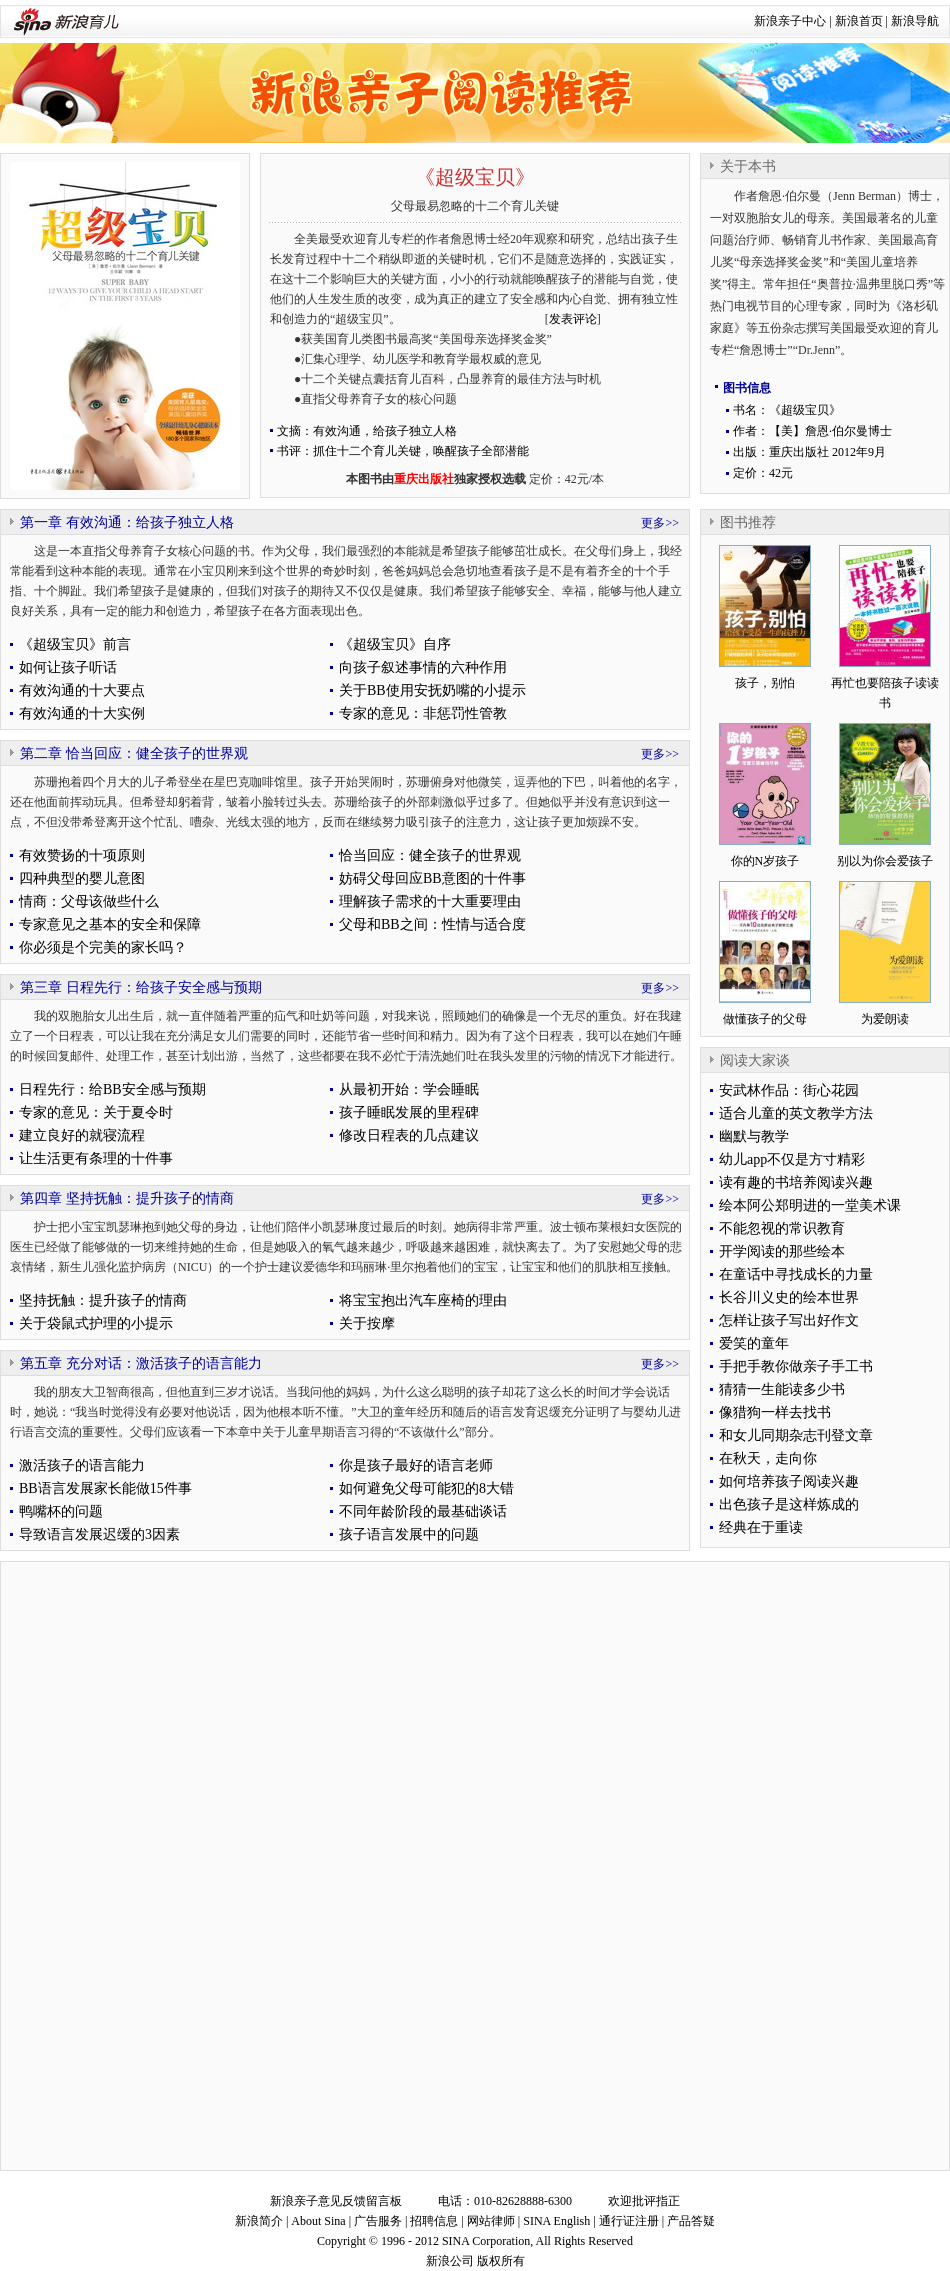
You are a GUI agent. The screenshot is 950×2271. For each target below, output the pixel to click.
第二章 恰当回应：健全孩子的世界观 (134, 753)
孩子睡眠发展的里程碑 (409, 1112)
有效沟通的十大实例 (82, 713)
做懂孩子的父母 (765, 1019)
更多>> (660, 523)
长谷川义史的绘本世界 (789, 1297)
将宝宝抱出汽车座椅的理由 (423, 1300)
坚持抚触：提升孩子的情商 (103, 1300)
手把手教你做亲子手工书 (796, 1366)
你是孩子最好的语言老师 (416, 1465)
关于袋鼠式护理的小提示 (96, 1323)
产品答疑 (691, 2221)
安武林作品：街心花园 (789, 1090)
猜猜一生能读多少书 (782, 1389)
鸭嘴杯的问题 (61, 1511)
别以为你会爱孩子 (885, 861)
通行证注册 (629, 2221)
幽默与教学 (754, 1136)
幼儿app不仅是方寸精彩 (792, 1159)
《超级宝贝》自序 (395, 644)
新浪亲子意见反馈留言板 (336, 2201)
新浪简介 (259, 2221)
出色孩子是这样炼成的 (789, 1504)
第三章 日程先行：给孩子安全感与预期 (141, 987)
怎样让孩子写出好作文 (789, 1320)
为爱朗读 (885, 1019)
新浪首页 (859, 21)
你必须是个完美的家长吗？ (103, 947)
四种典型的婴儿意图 (82, 878)
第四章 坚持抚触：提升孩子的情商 (127, 1198)
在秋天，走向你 (768, 1458)
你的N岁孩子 (765, 861)
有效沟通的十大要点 (82, 690)
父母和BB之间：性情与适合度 (432, 924)
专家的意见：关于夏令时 (96, 1112)
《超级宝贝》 (475, 177)
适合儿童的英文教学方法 (796, 1113)
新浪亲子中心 (790, 21)
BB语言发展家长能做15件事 (105, 1488)
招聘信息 (434, 2221)
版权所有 (501, 2261)
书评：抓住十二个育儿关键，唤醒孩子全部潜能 (403, 451)
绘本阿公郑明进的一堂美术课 (810, 1205)
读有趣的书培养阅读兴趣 (796, 1182)
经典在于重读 (761, 1527)
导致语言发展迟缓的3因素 (99, 1534)
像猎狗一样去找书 (775, 1412)
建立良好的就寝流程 (82, 1135)
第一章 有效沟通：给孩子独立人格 (127, 522)
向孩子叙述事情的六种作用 (423, 667)
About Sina (318, 2221)
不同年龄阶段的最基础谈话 (423, 1511)
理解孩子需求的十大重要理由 (430, 901)
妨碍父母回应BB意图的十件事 (432, 878)
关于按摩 (367, 1323)
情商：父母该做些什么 (89, 901)
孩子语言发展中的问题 (409, 1534)
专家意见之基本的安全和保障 (110, 924)
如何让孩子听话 (68, 667)
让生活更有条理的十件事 (96, 1158)
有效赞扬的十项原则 (82, 855)
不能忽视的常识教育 (782, 1228)
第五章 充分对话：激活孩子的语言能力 (141, 1363)
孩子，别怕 (765, 683)
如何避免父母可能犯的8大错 (426, 1488)
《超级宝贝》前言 (75, 644)
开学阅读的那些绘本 (782, 1251)
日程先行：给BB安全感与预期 (112, 1089)
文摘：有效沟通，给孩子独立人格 (367, 431)
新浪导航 (915, 21)
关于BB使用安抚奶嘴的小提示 (432, 690)
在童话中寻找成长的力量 (796, 1274)
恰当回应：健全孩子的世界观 (430, 855)
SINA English (556, 2221)
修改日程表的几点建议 (409, 1135)
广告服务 (378, 2221)
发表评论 (573, 319)
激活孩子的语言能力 (82, 1465)
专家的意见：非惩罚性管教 (423, 713)
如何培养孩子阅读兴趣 (789, 1481)
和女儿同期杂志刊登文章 (796, 1435)
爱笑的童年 (754, 1343)
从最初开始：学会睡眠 (409, 1089)
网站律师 (491, 2221)
